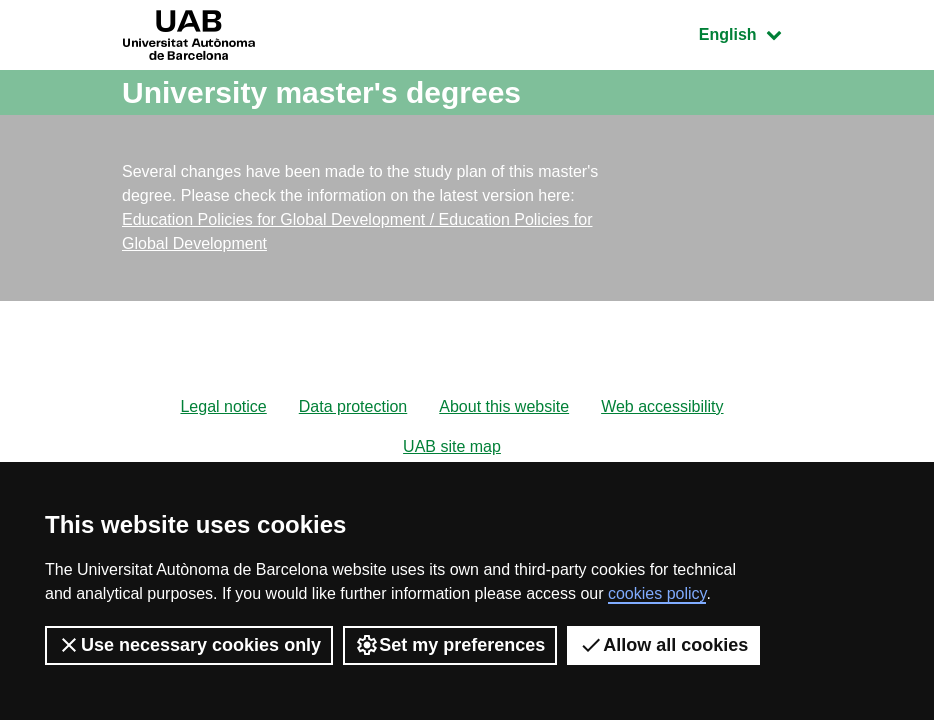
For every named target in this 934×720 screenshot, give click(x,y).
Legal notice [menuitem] (223, 406)
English (755, 32)
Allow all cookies (663, 645)
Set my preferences (450, 645)
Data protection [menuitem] (353, 406)
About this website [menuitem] (504, 406)
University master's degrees (321, 92)
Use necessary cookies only (189, 645)
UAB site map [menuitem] (452, 446)
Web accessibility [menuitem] (662, 406)
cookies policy (657, 593)
